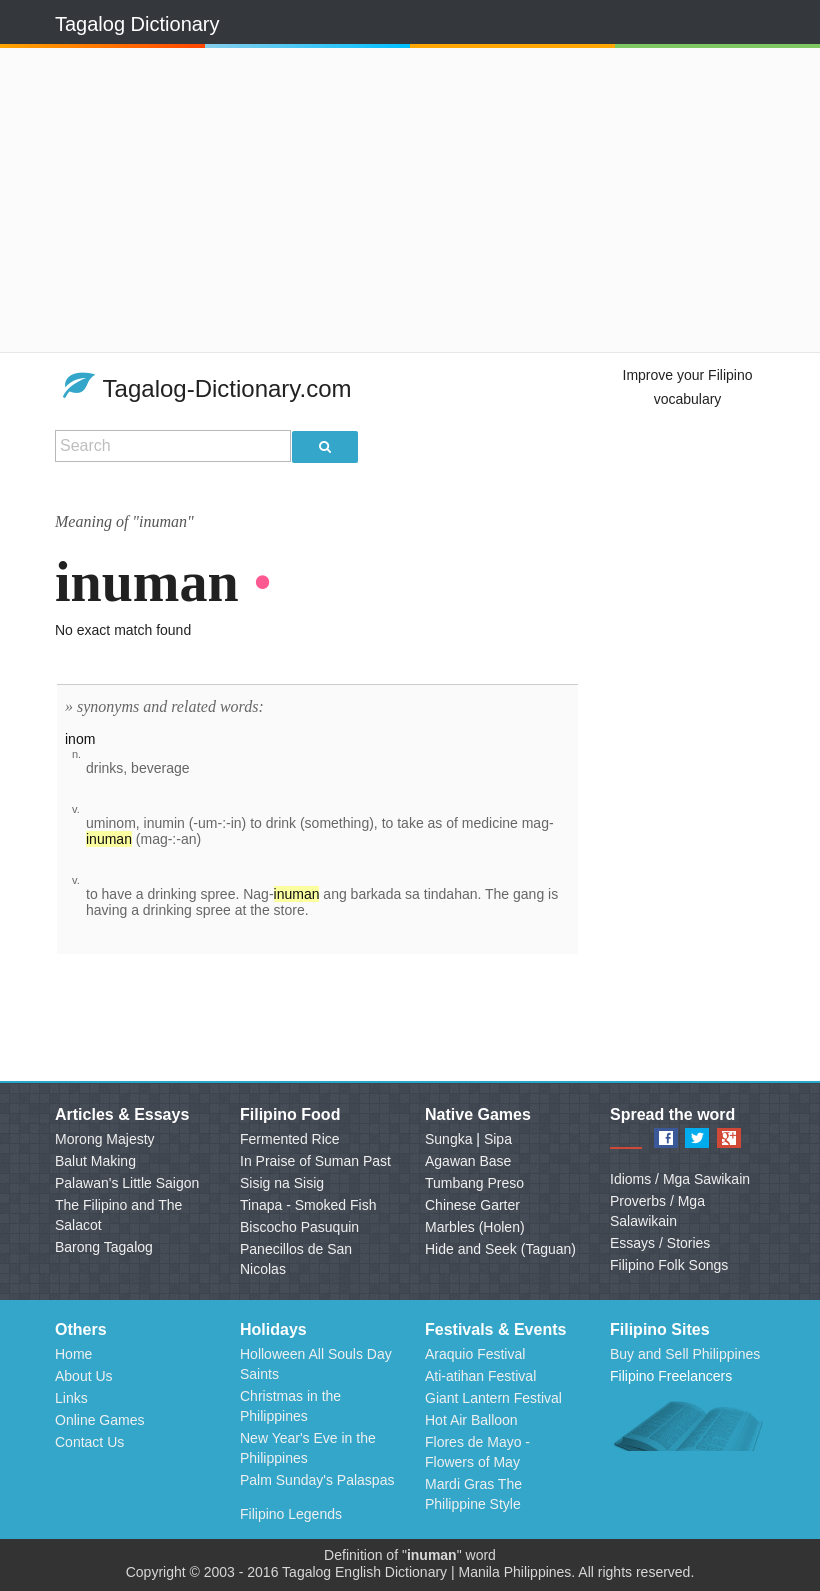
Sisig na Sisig (282, 1183)
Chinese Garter (472, 1205)
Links (71, 1398)
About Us (84, 1376)
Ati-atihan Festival (480, 1376)
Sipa (498, 1139)
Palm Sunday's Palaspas (317, 1480)
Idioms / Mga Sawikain (680, 1179)
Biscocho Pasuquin (299, 1227)
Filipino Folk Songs (669, 1265)
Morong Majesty (105, 1139)
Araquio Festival (475, 1354)
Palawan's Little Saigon (127, 1183)
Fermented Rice (290, 1139)
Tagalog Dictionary (137, 24)
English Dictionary (391, 1572)
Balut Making (95, 1161)
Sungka (448, 1139)
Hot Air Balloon (471, 1420)
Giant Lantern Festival (493, 1398)
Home (73, 1354)
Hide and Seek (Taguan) (500, 1249)
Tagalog (306, 1572)
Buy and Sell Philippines (685, 1354)
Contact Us (89, 1442)
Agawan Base (468, 1161)
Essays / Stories (660, 1243)
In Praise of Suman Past (315, 1161)
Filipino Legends (291, 1514)
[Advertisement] (307, 200)
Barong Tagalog (104, 1247)
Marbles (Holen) (475, 1227)
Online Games (99, 1420)
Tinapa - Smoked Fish (308, 1205)
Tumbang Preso (474, 1183)
